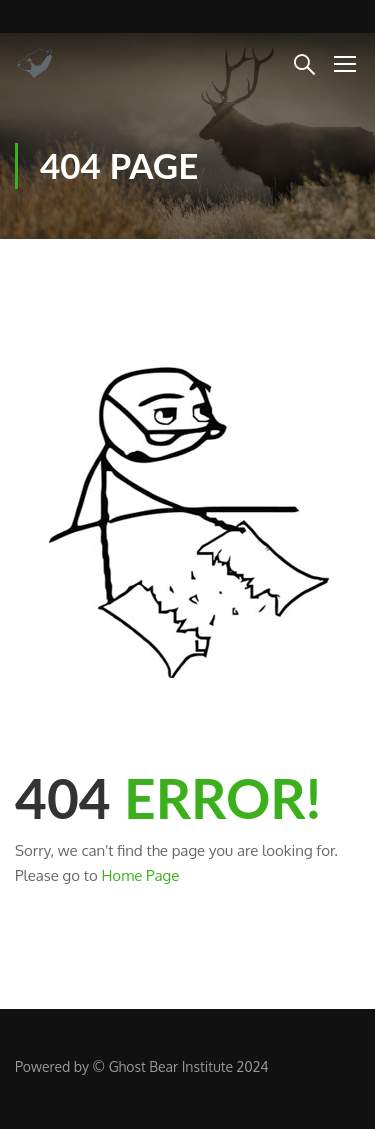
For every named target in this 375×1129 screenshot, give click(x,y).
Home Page (140, 875)
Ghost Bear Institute (171, 1066)
